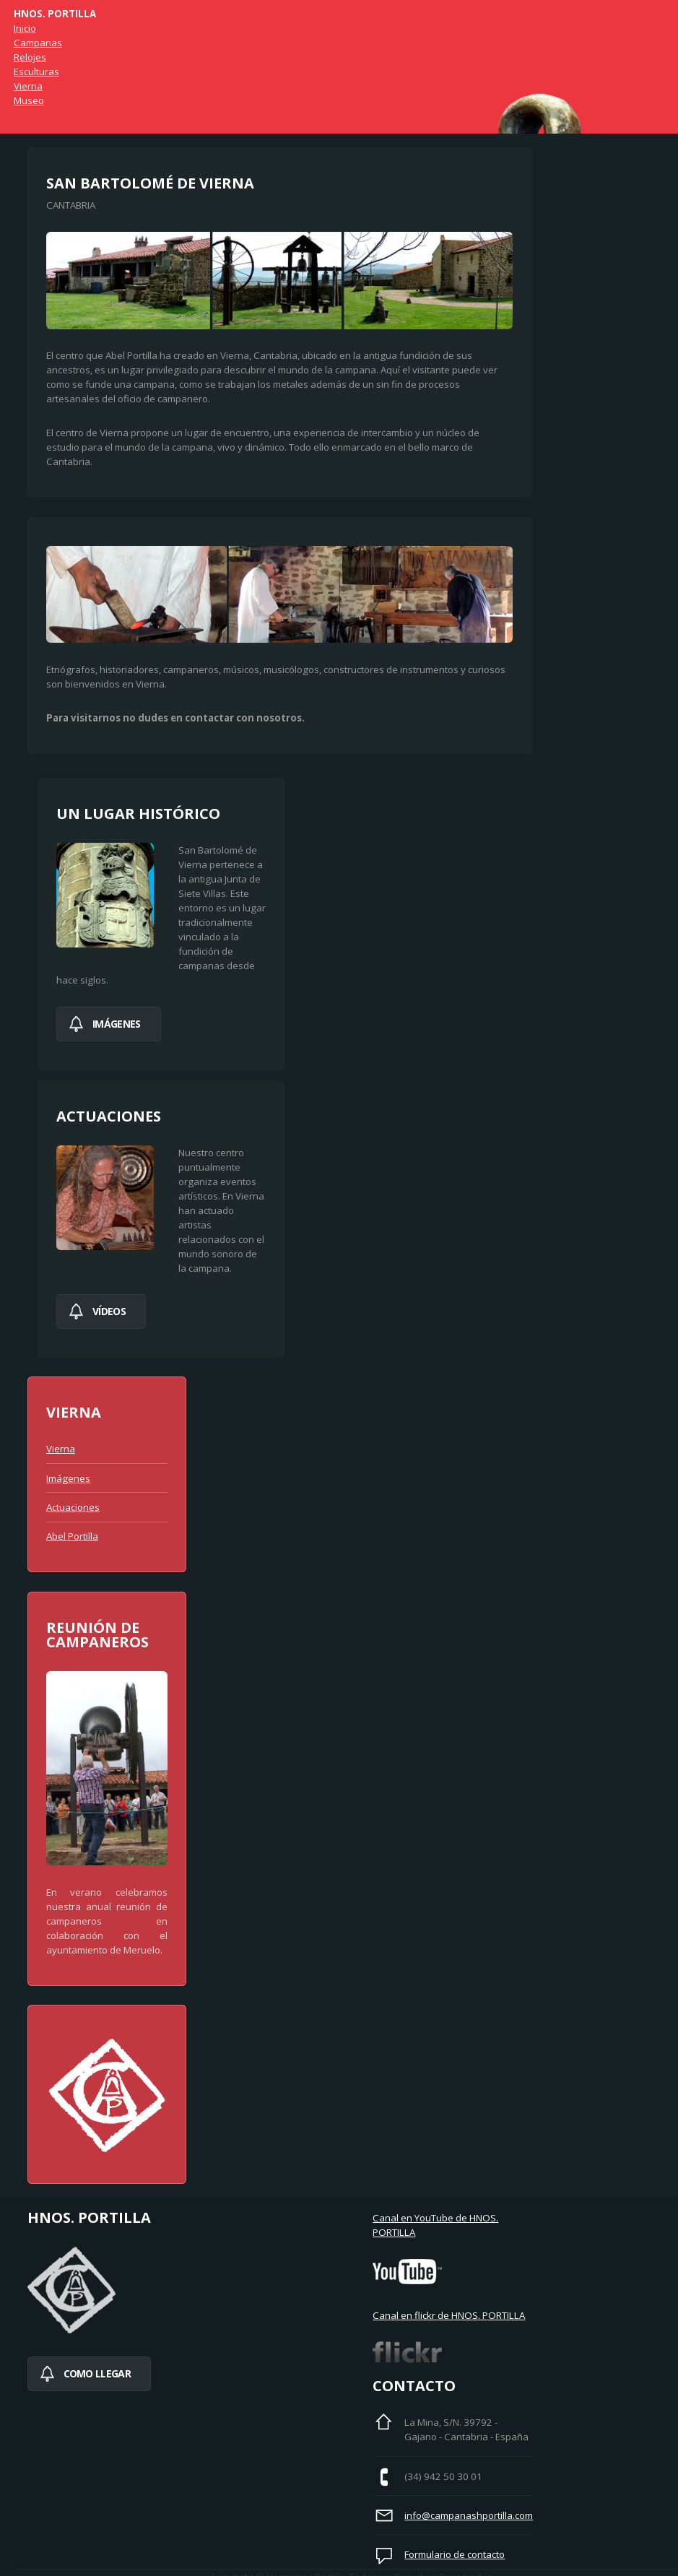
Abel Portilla (72, 1536)
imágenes (116, 1024)
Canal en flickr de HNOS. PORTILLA (449, 2315)
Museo (29, 100)
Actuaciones (73, 1507)
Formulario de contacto (454, 2554)
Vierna (28, 85)
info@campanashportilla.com (468, 2515)
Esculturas (36, 71)
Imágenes (68, 1478)
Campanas (38, 42)
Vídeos (109, 1311)
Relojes (30, 57)
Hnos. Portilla (55, 13)
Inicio (25, 28)
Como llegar (97, 2373)
